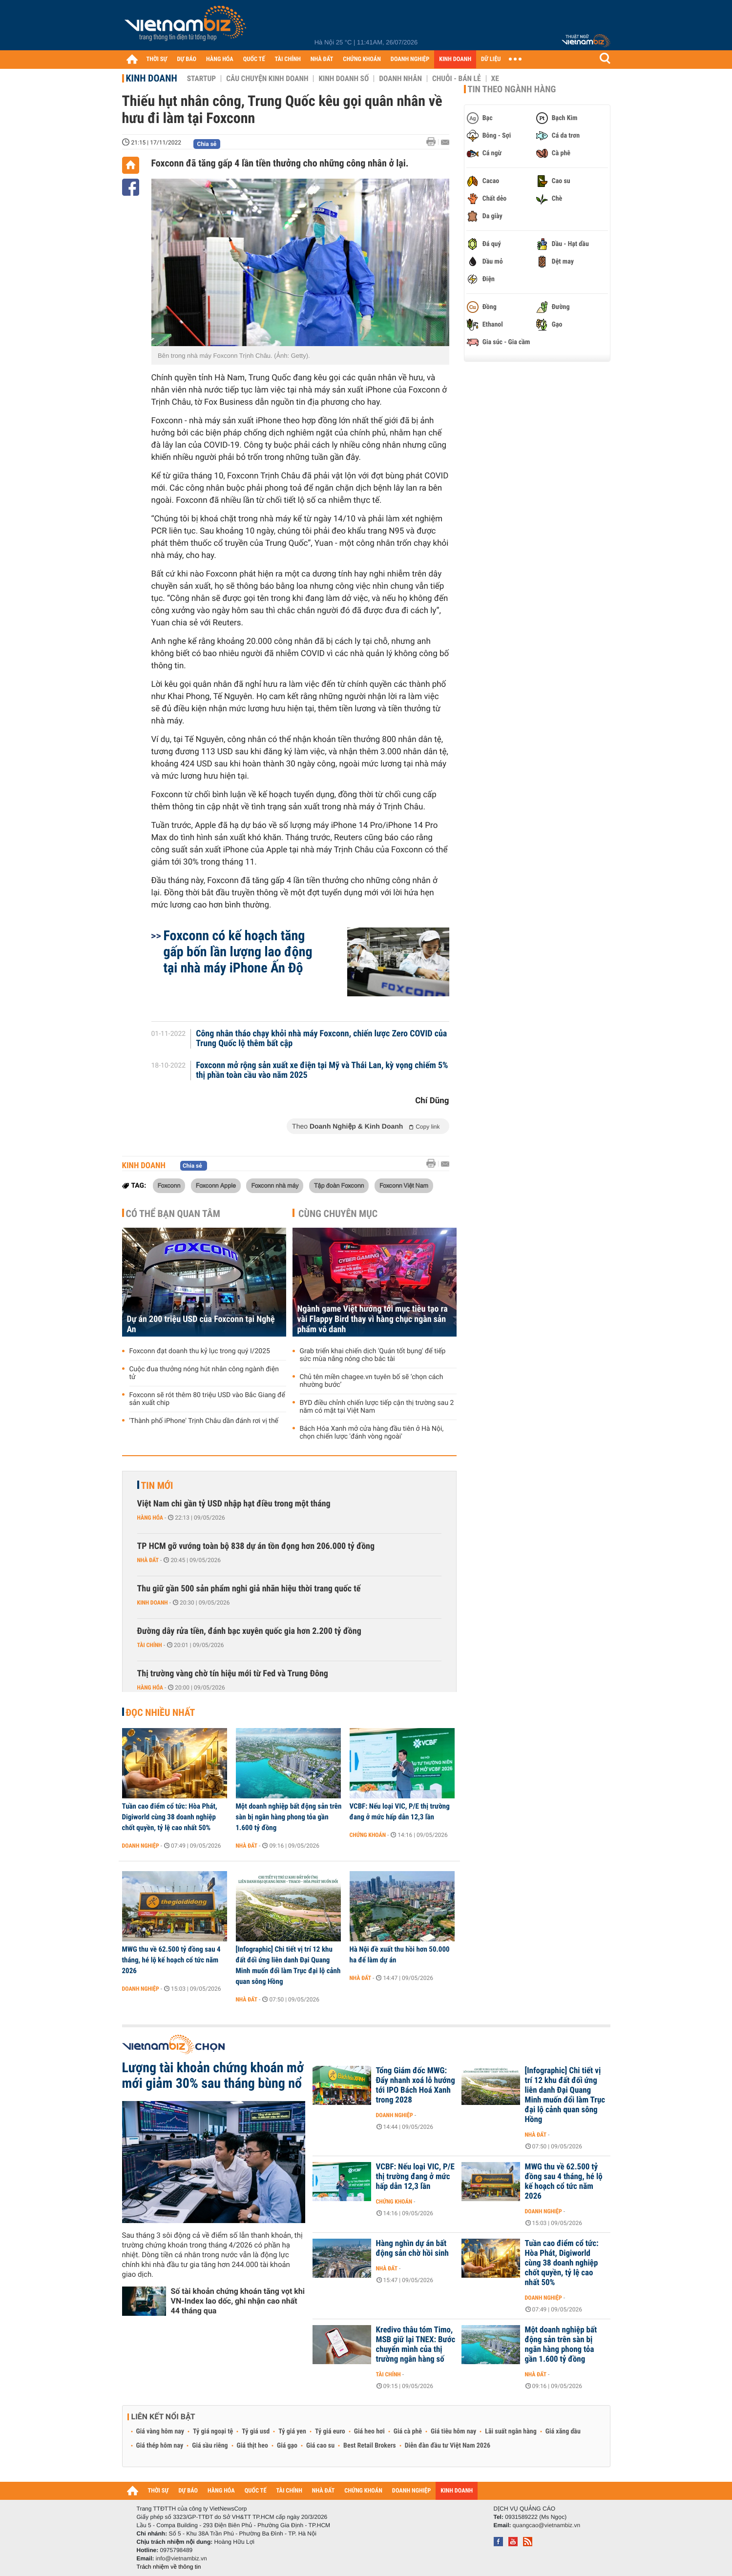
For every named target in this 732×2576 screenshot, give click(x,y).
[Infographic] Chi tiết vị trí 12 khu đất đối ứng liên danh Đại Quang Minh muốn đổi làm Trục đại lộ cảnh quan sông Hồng (288, 1965)
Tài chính (149, 1645)
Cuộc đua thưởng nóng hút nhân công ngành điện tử (204, 1373)
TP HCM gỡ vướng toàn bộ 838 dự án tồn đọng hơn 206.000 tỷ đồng (256, 1546)
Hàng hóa (150, 1517)
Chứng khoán (368, 1835)
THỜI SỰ (156, 59)
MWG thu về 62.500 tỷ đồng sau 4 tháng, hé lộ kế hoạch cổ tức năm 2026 (171, 1960)
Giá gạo (287, 2445)
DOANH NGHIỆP (410, 59)
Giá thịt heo (252, 2445)
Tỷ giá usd (256, 2431)
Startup (201, 78)
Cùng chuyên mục (337, 1213)
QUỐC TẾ (254, 59)
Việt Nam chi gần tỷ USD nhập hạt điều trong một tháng (234, 1504)
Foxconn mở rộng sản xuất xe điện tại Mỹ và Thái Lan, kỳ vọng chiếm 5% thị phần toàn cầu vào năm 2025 (322, 1070)
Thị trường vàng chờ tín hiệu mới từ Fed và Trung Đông (232, 1674)
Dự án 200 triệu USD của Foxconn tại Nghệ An (201, 1324)
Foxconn (169, 1185)
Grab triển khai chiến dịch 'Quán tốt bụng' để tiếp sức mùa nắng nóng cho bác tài (373, 1355)
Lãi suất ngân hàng (510, 2431)
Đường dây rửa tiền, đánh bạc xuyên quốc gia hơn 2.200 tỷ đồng (249, 1631)
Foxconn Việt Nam (403, 1185)
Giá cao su (320, 2445)
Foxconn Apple (216, 1185)
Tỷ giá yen (292, 2431)
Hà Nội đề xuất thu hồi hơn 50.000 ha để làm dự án (400, 1954)
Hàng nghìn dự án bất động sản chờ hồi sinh (412, 2248)
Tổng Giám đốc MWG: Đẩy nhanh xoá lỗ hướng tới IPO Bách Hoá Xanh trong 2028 (415, 2085)
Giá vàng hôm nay (160, 2431)
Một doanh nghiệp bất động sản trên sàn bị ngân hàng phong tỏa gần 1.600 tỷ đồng (289, 1817)
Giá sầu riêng (210, 2445)
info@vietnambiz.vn (181, 2558)
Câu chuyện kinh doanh (267, 78)
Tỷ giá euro (330, 2431)
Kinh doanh (151, 78)
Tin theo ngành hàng (512, 89)
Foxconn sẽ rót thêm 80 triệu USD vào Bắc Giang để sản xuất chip (207, 1399)
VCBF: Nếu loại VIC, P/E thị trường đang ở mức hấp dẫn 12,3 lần (400, 1811)
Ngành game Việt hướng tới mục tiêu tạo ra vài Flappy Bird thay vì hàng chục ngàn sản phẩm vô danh (372, 1319)
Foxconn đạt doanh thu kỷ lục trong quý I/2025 (199, 1351)
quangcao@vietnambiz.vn (546, 2525)
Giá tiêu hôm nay (453, 2431)
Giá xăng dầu (563, 2431)
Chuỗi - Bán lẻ (456, 78)
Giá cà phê (408, 2431)
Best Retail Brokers (369, 2445)
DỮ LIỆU (491, 59)
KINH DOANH (455, 59)
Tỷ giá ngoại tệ (213, 2431)
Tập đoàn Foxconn (339, 1185)
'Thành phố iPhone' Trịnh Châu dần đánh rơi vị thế (204, 1421)
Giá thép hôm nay (160, 2445)
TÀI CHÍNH (288, 59)
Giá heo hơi (369, 2431)
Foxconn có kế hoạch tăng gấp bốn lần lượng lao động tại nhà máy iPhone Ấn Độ (238, 951)
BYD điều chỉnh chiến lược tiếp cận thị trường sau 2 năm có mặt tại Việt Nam (377, 1407)
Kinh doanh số (343, 78)
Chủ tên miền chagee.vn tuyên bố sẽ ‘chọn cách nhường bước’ (371, 1381)
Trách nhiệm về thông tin (169, 2566)
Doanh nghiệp (140, 1845)
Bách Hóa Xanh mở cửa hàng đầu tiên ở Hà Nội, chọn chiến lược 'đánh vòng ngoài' (372, 1433)
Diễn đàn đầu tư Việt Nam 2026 (447, 2445)
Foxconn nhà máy (274, 1185)
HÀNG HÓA (219, 59)
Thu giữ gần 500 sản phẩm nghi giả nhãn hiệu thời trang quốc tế (249, 1589)
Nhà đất (148, 1560)
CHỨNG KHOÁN (362, 59)
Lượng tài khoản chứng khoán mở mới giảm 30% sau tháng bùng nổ (213, 2075)
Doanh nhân (400, 78)
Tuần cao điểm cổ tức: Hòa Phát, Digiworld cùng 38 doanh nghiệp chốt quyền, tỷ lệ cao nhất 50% (169, 1817)
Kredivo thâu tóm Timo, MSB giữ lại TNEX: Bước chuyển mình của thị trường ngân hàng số (416, 2344)
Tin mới (157, 1485)
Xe (495, 78)
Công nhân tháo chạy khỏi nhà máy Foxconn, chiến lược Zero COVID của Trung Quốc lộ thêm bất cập (321, 1039)
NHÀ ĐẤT (322, 59)
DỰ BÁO (186, 59)
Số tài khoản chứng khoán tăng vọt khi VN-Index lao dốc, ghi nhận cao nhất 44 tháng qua (238, 2301)
